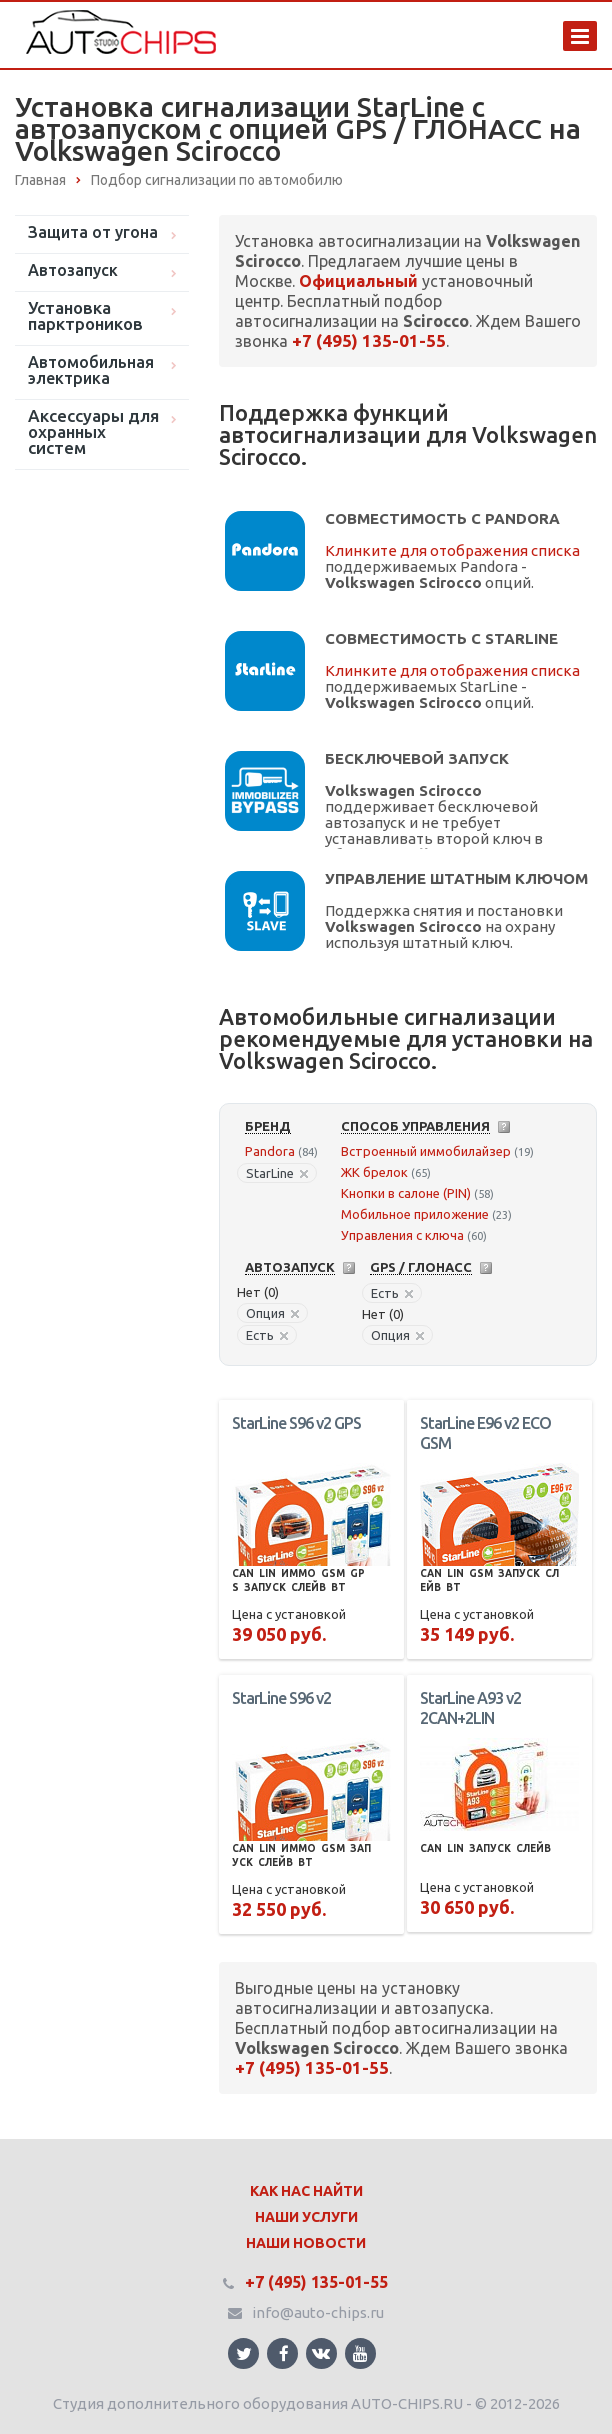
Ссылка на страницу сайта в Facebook (284, 2353)
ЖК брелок (374, 1172)
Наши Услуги (306, 2217)
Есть (267, 1335)
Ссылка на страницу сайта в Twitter (244, 2353)
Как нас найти (306, 2191)
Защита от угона (93, 232)
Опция (272, 1313)
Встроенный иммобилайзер (426, 1151)
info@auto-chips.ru (318, 2312)
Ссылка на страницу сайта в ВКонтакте (321, 2352)
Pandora (270, 1151)
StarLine (277, 1173)
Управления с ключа (402, 1235)
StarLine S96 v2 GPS (296, 1423)
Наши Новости (306, 2243)
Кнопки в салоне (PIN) (406, 1193)
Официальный (358, 281)
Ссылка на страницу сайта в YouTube (360, 2353)
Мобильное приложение (415, 1214)
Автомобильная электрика (91, 370)
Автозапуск (73, 270)
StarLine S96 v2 (281, 1698)
